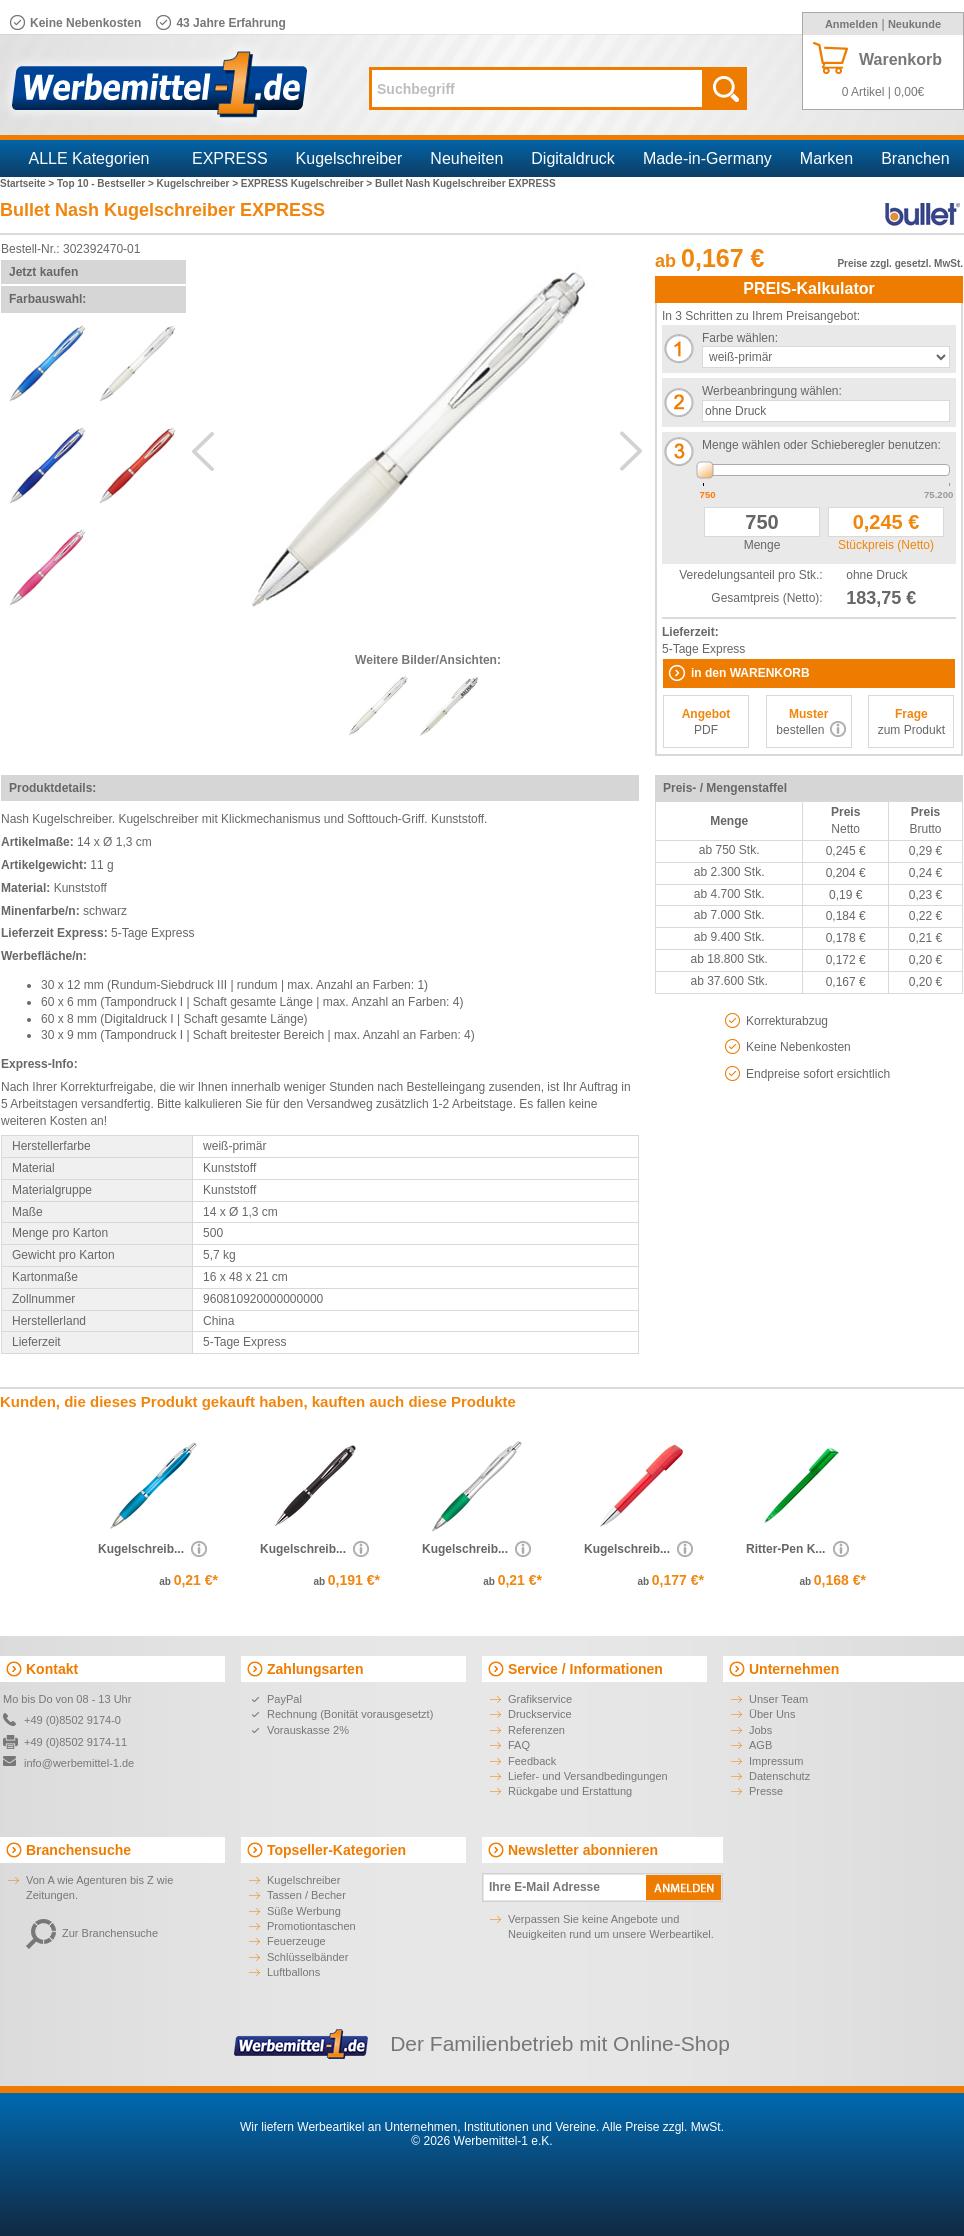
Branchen (915, 158)
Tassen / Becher (306, 1895)
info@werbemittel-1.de (79, 1763)
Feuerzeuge (296, 1941)
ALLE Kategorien (89, 158)
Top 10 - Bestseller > (107, 183)
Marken (826, 158)
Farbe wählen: (740, 338)
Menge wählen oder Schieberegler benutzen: (821, 445)
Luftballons (293, 1972)
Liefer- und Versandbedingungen (588, 1776)
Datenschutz (779, 1776)
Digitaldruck (573, 158)
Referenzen (536, 1730)
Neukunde (914, 24)
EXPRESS (230, 158)
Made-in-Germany (707, 158)
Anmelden (851, 24)
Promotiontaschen (311, 1926)
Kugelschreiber (349, 158)
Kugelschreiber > (199, 183)
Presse (766, 1791)
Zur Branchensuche (92, 1933)
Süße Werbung (304, 1911)
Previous (203, 451)
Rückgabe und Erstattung (570, 1791)
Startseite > (28, 183)
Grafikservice (540, 1699)
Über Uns (772, 1714)
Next (631, 451)
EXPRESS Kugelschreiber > (308, 183)
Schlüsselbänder (307, 1957)
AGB (760, 1745)
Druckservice (540, 1714)
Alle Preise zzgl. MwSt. (663, 2127)
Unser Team (778, 1699)
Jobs (760, 1730)
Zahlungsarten (315, 1669)
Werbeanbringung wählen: (772, 391)
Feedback (532, 1761)
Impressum (776, 1761)
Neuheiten (466, 158)
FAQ (519, 1745)
